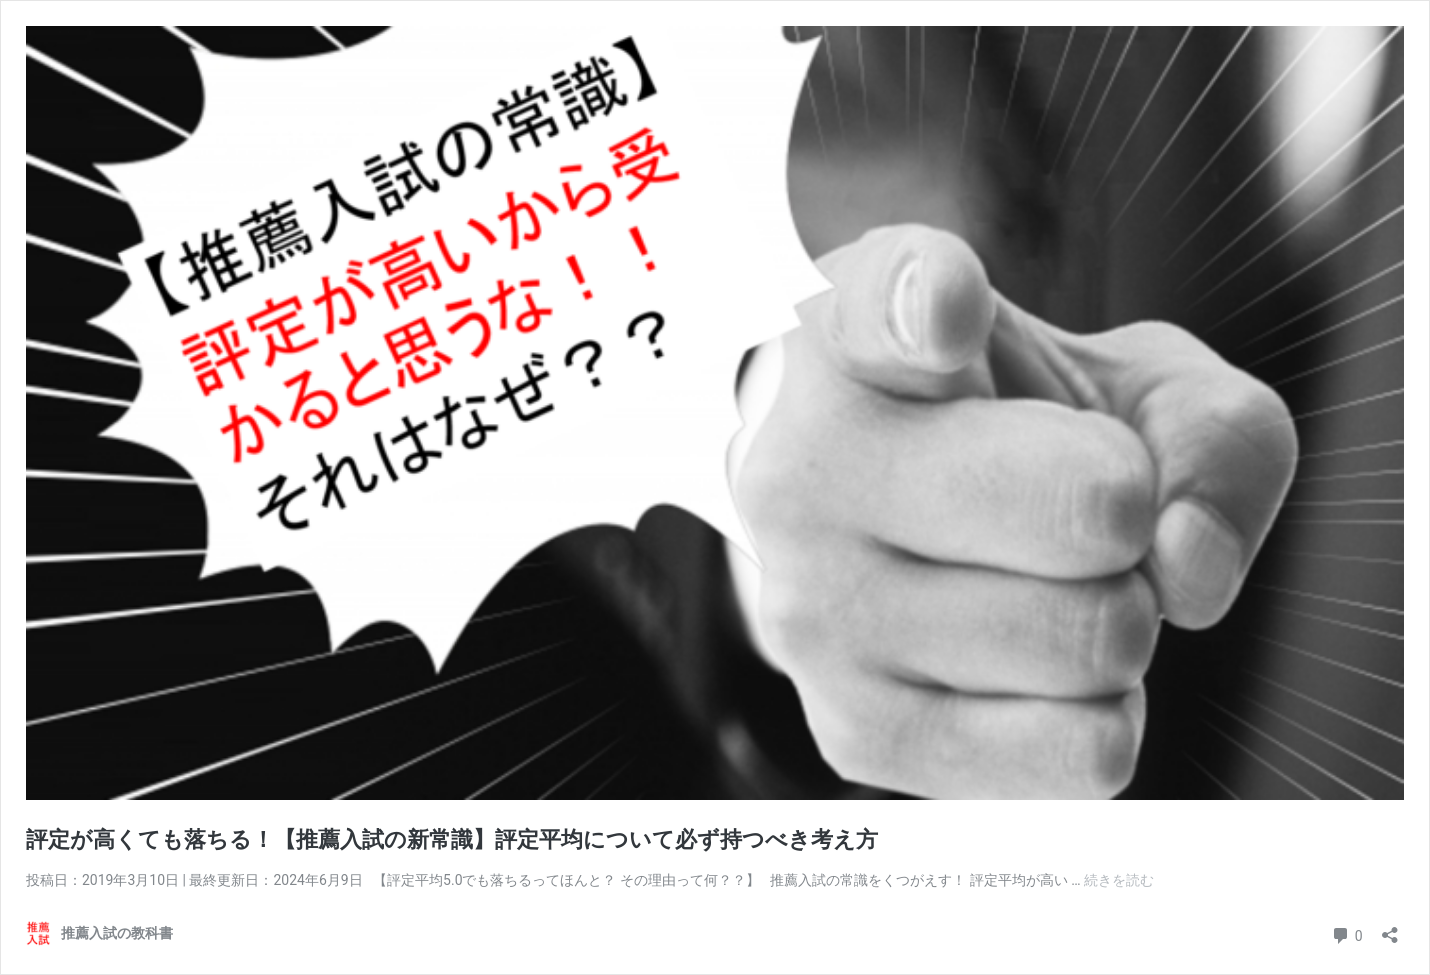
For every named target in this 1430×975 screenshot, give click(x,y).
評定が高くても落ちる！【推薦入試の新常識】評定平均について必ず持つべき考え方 (452, 839)
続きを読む (1119, 880)
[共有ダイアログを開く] (1390, 928)
